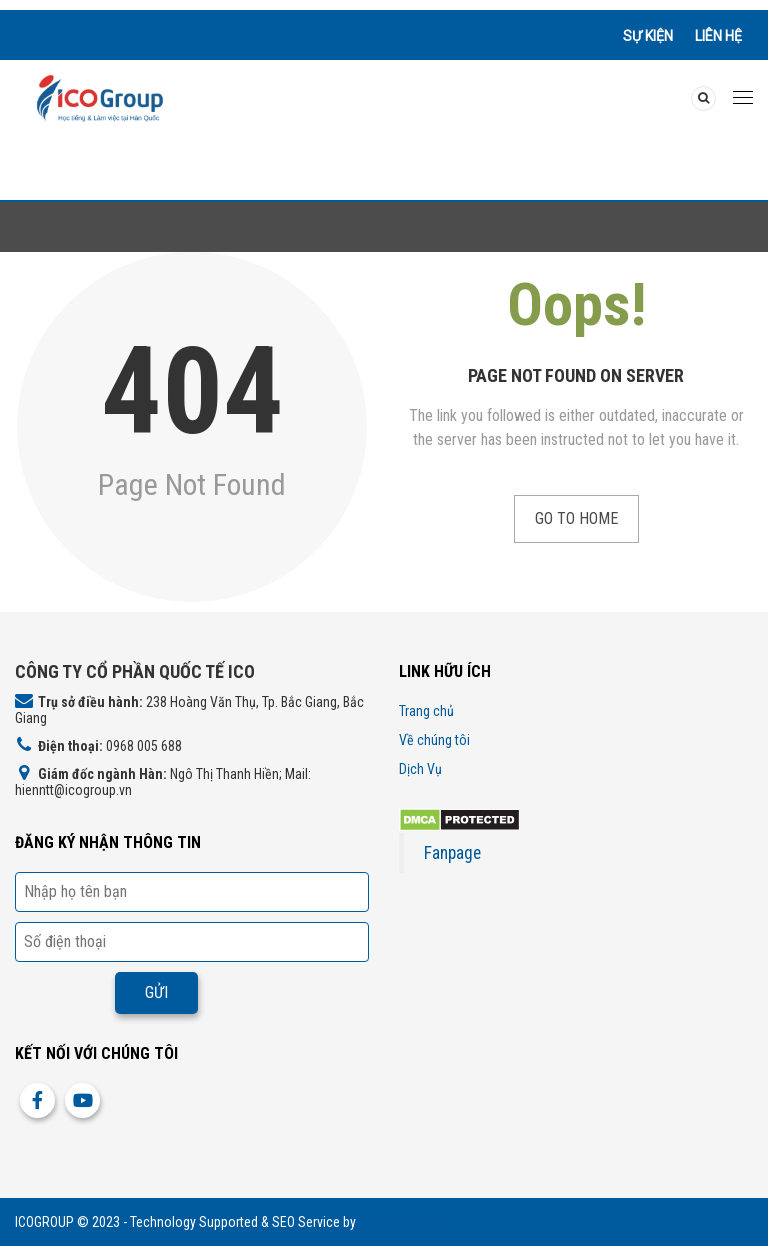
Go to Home (576, 518)
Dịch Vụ (420, 769)
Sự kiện (648, 36)
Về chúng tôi (434, 740)
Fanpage (452, 853)
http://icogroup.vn (409, 1222)
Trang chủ (426, 711)
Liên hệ (718, 36)
